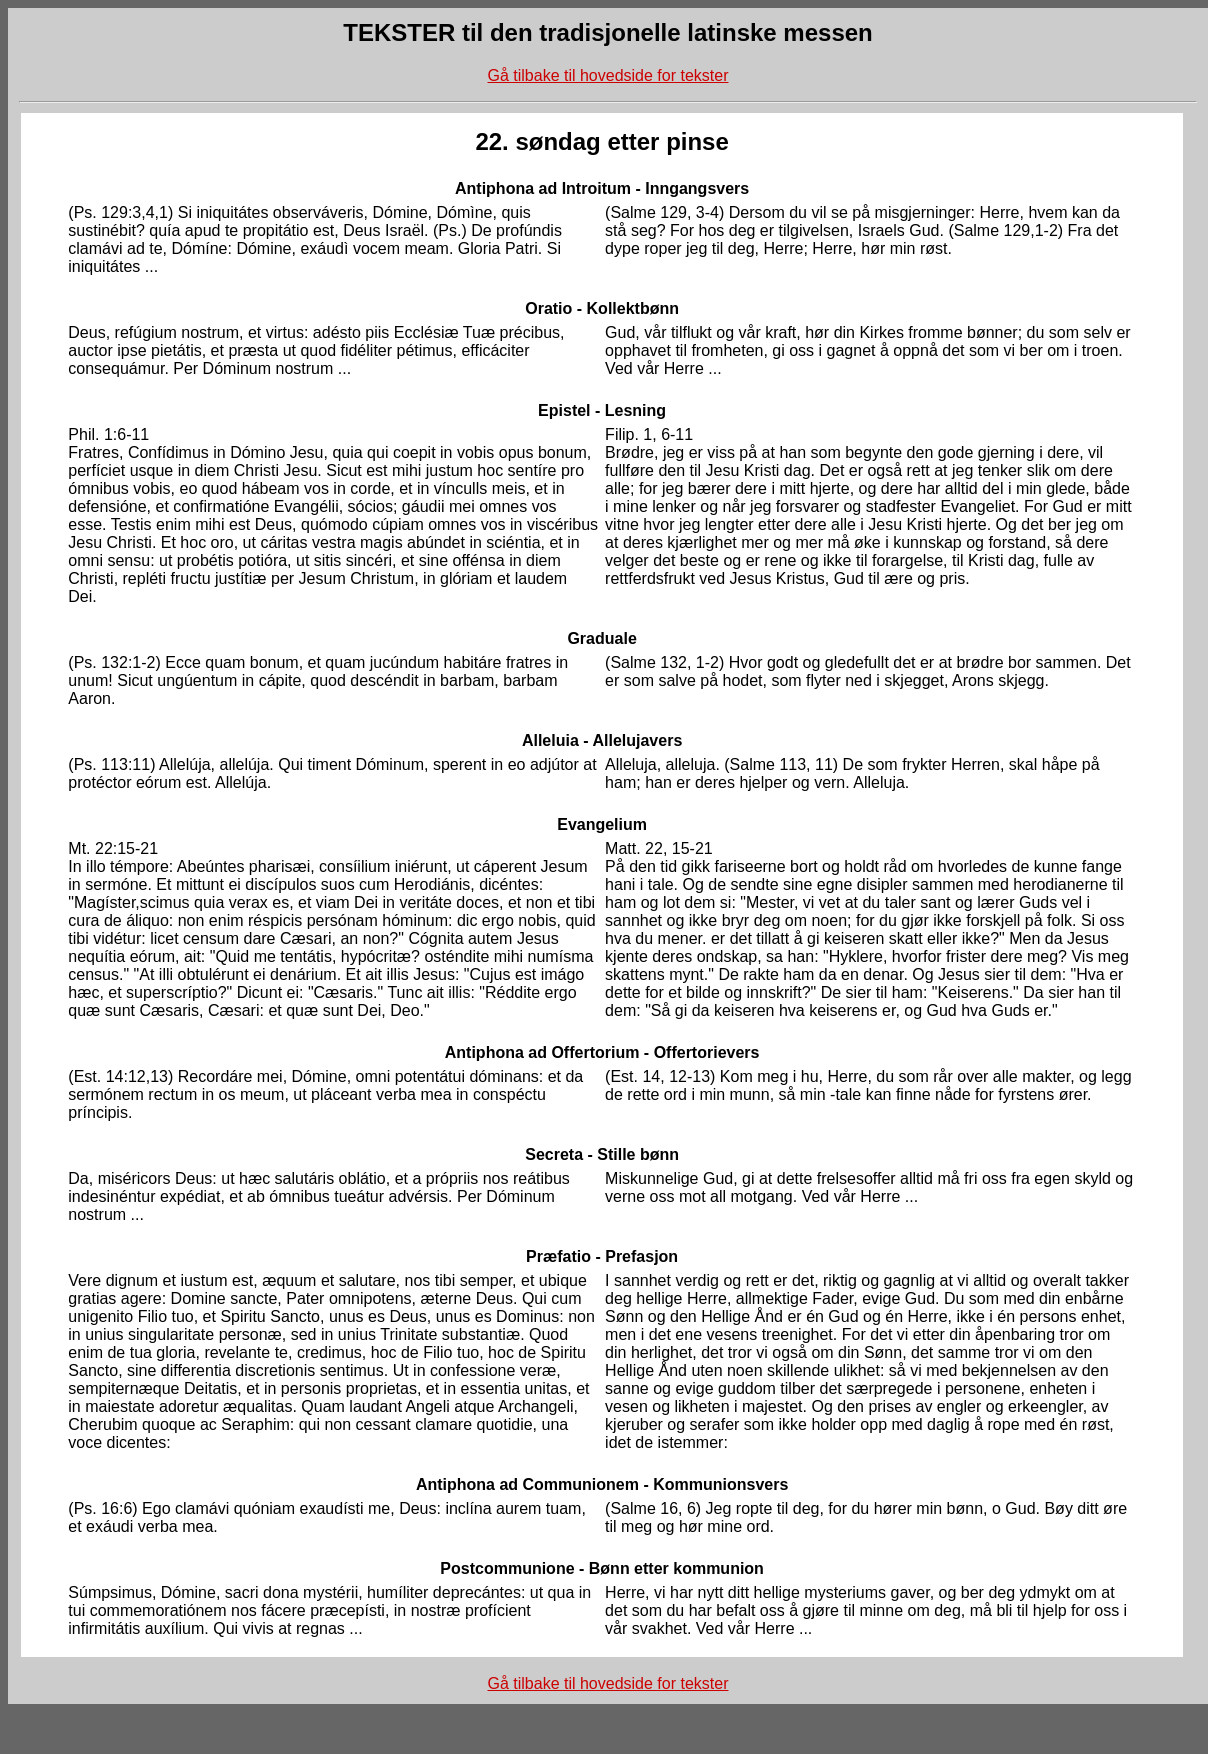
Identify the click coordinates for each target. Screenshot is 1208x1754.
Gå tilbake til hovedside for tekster (607, 75)
